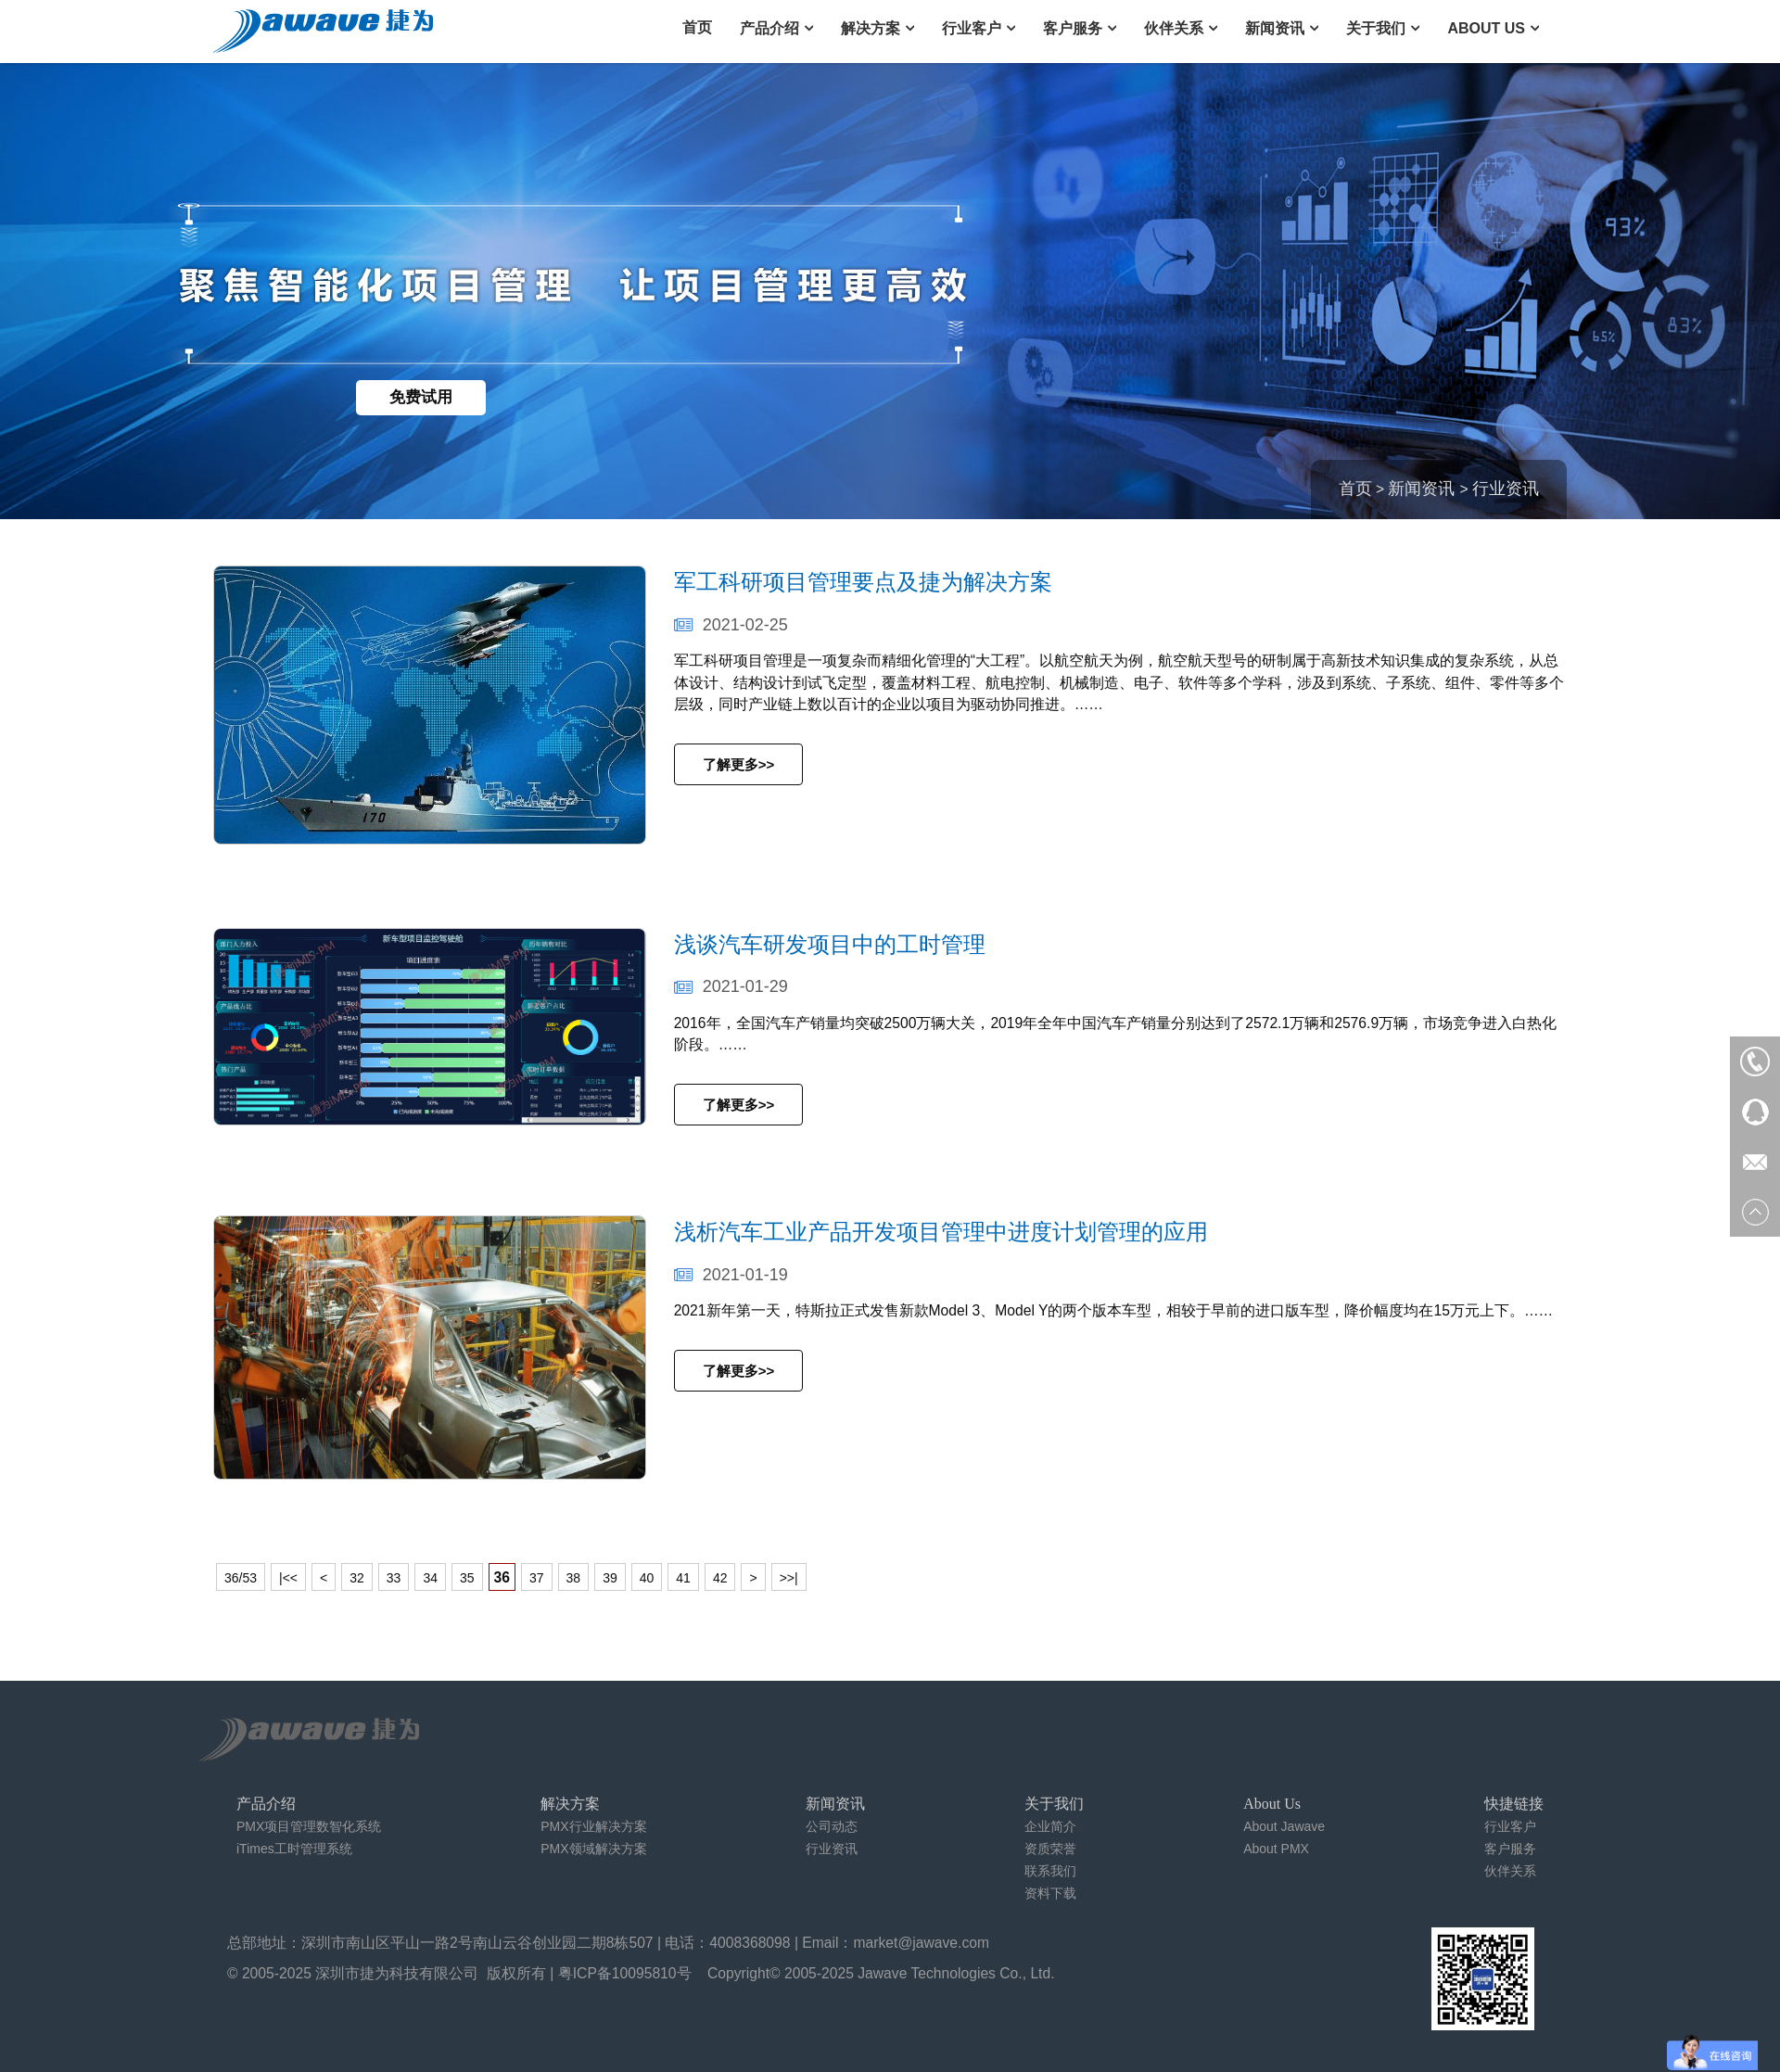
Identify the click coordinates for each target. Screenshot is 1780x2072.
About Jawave (1284, 1826)
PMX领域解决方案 (593, 1848)
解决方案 (870, 28)
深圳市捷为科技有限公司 (396, 1973)
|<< (288, 1577)
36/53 (240, 1577)
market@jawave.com (922, 1943)
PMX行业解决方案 (593, 1826)
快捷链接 (1514, 1803)
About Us (1486, 28)
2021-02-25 (731, 625)
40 (647, 1577)
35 (467, 1577)
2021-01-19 (731, 1274)
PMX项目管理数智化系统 (308, 1826)
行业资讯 (1505, 488)
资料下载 (1050, 1893)
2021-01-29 (731, 986)
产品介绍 (769, 28)
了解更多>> (739, 764)
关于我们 (1375, 28)
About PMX (1276, 1848)
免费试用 (420, 397)
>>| (789, 1577)
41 (683, 1577)
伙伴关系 (1173, 28)
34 (430, 1577)
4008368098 (749, 1943)
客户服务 (1072, 28)
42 (720, 1577)
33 (394, 1577)
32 (357, 1577)
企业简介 (1050, 1826)
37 (536, 1577)
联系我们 (1050, 1870)
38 (573, 1577)
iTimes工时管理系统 (294, 1848)
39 (610, 1577)
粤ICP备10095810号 (625, 1973)
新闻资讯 (1274, 28)
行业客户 (971, 28)
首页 (697, 27)
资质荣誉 (1050, 1848)
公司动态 (832, 1826)
